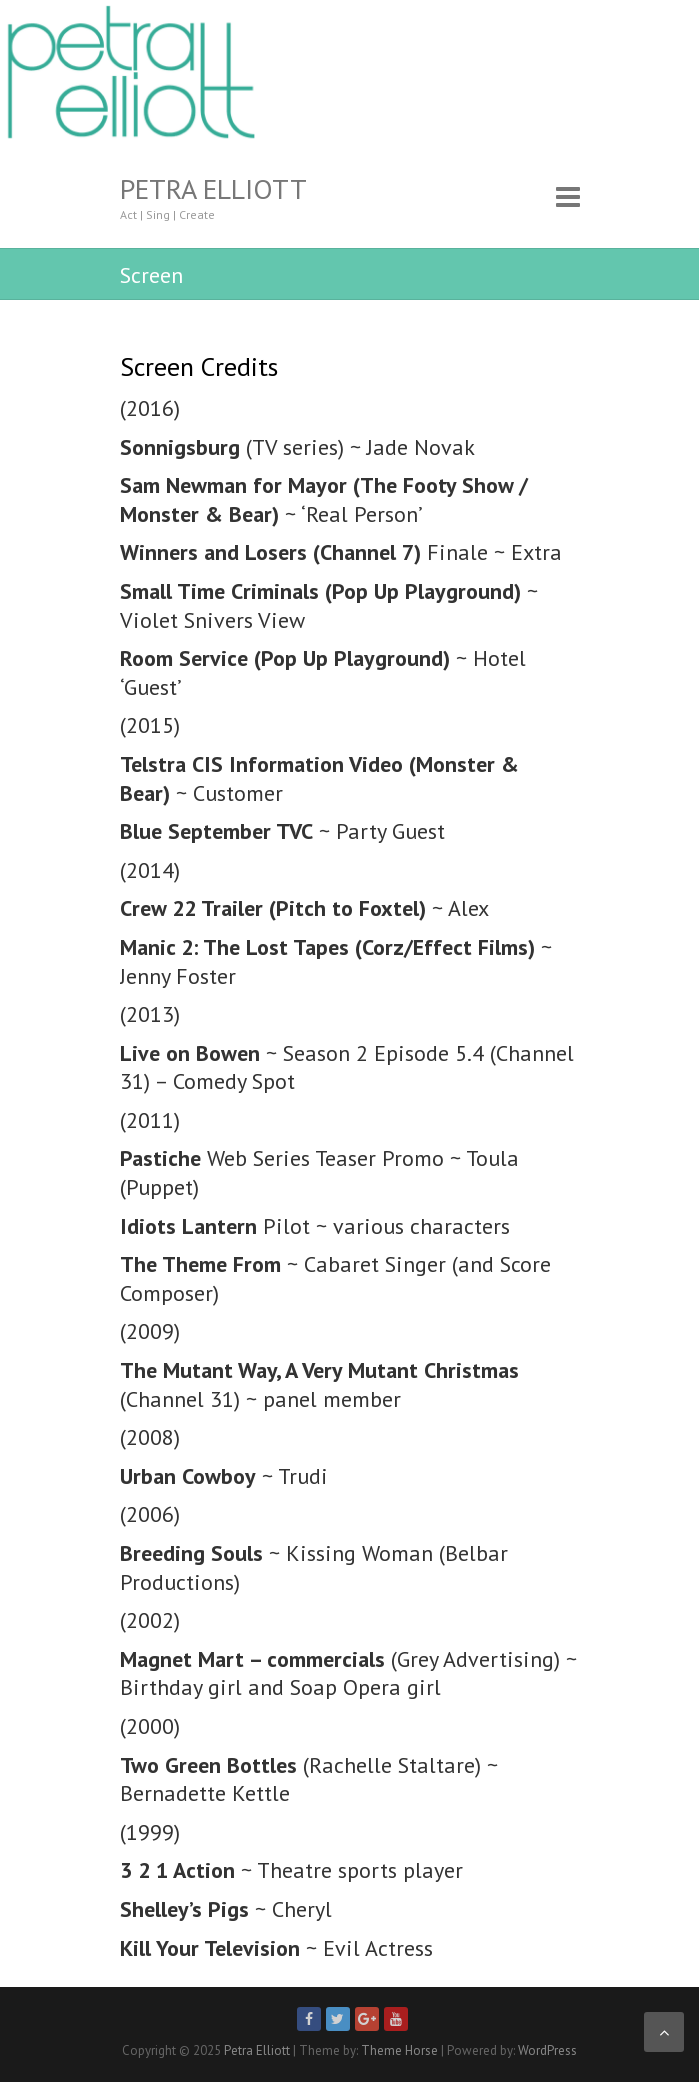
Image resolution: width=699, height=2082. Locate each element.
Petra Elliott (213, 189)
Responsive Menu (568, 196)
